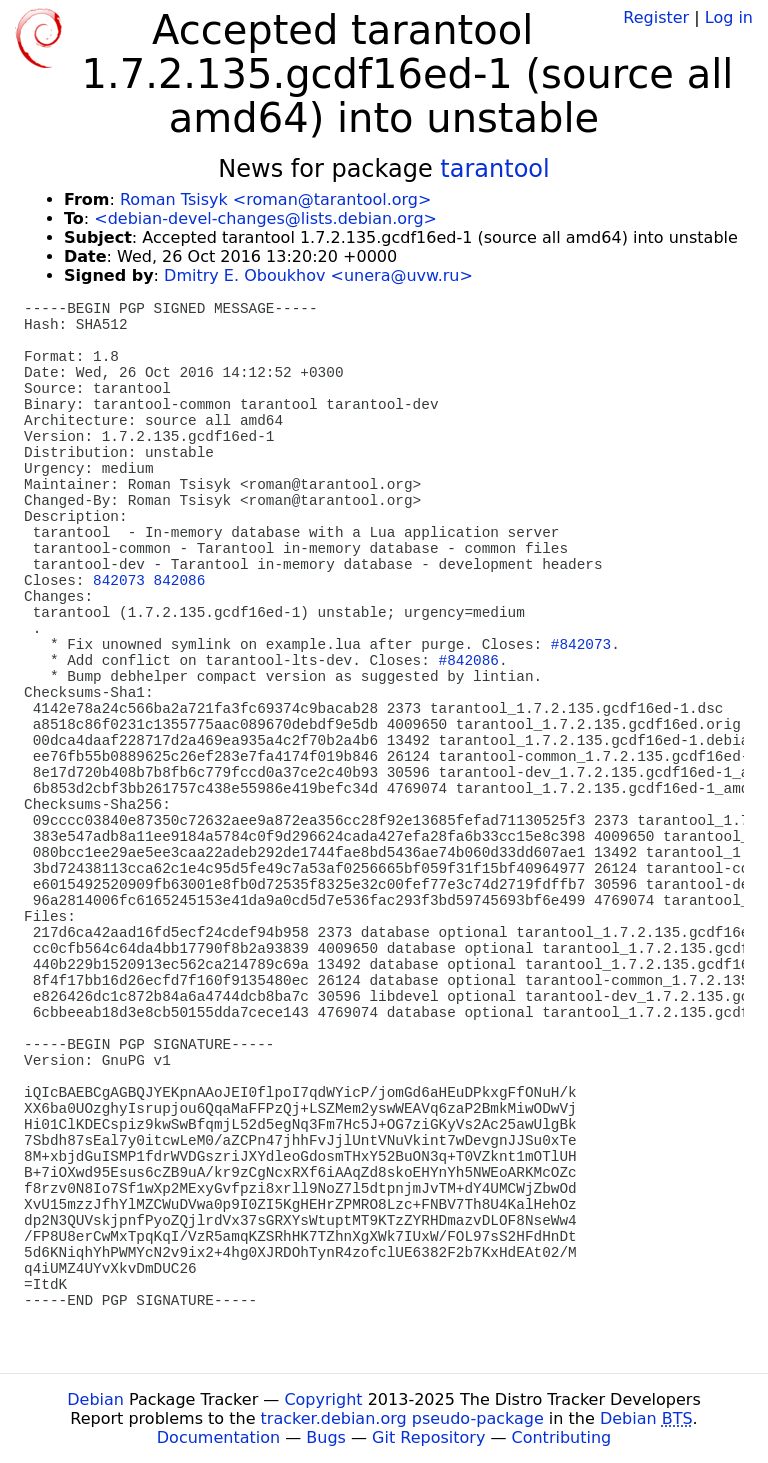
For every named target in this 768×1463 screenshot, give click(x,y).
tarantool (494, 169)
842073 (119, 581)
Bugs (326, 1437)
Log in (729, 17)
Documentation (218, 1437)
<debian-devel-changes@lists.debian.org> (265, 218)
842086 (180, 581)
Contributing (562, 1437)
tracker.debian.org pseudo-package (402, 1418)
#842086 (469, 661)
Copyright (323, 1399)
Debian (95, 1399)
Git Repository (428, 1437)
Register (656, 17)
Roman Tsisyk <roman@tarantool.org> (275, 199)
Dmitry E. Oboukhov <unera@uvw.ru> (318, 275)
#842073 (581, 645)
